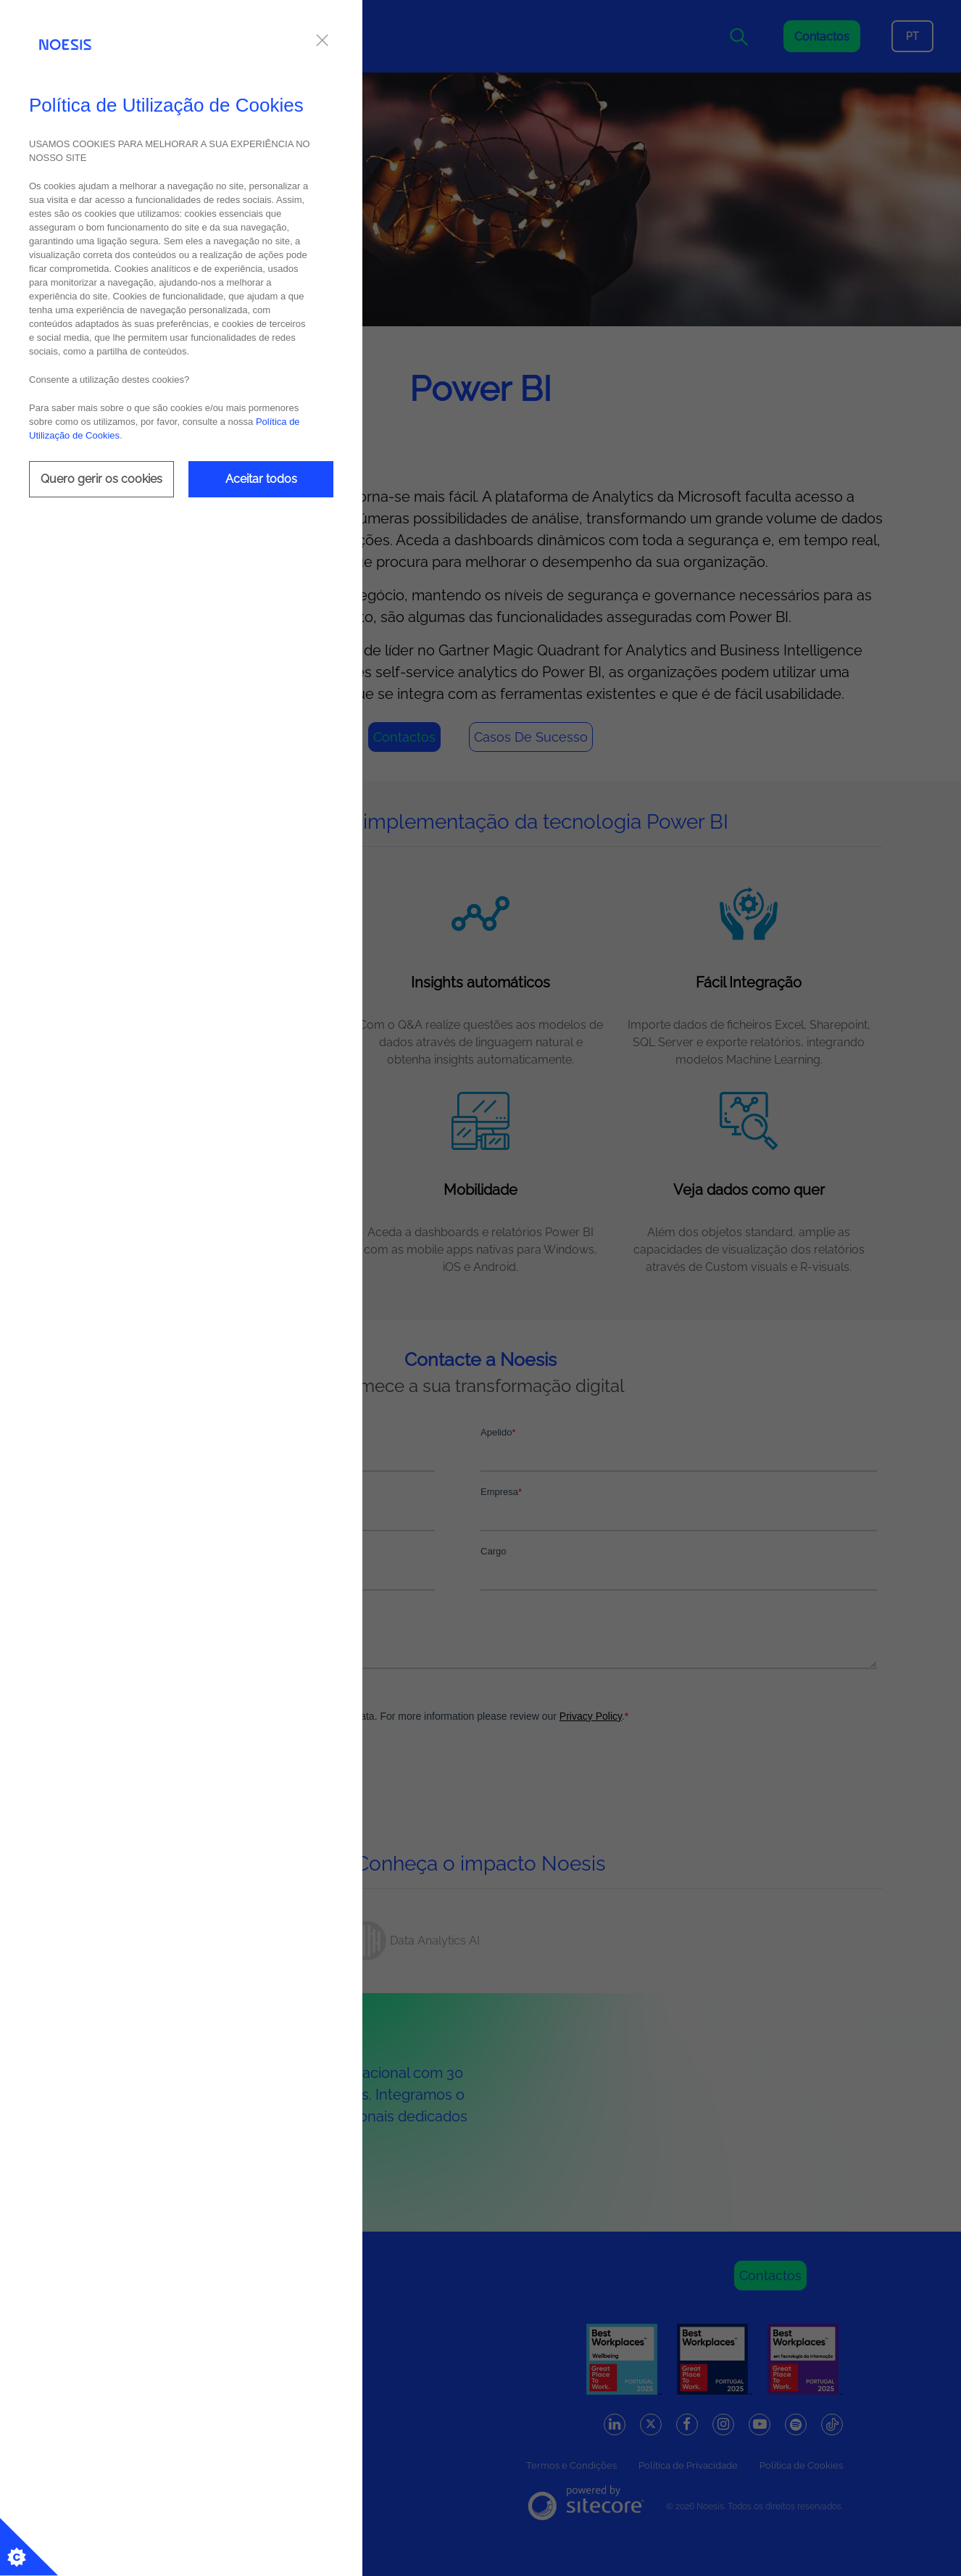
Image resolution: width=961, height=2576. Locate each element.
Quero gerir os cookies (101, 479)
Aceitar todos (261, 479)
